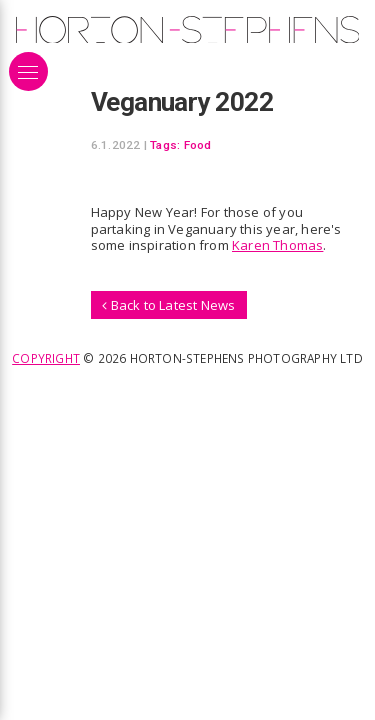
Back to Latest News (168, 305)
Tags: (165, 145)
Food (198, 145)
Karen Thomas (277, 245)
